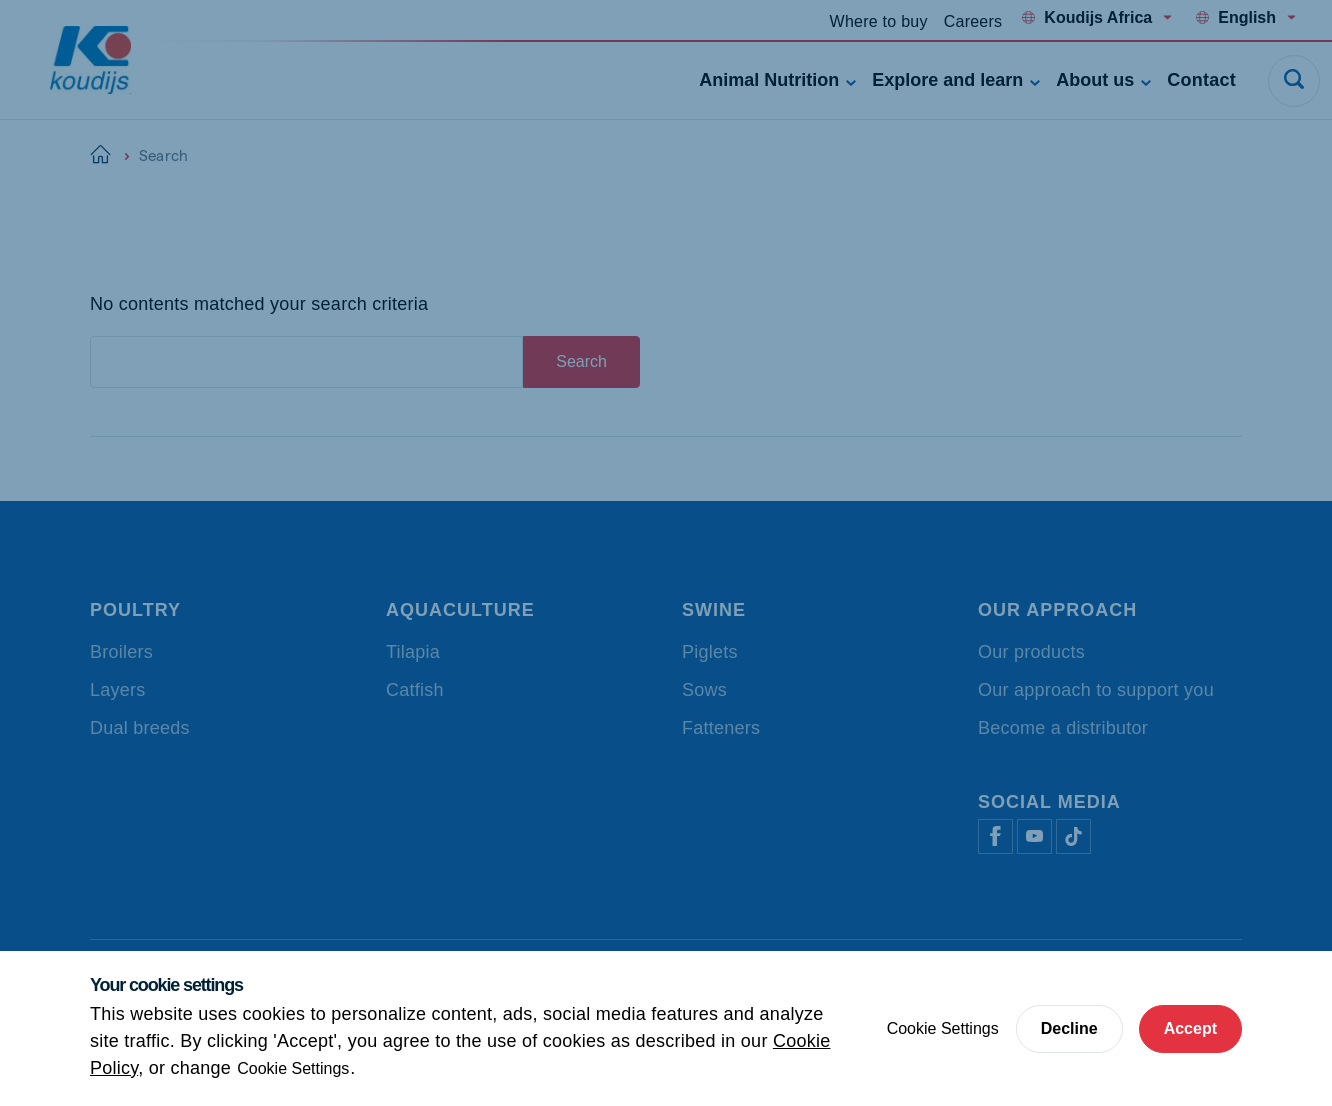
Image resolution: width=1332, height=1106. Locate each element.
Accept (1190, 1028)
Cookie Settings (293, 1068)
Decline (1069, 1028)
